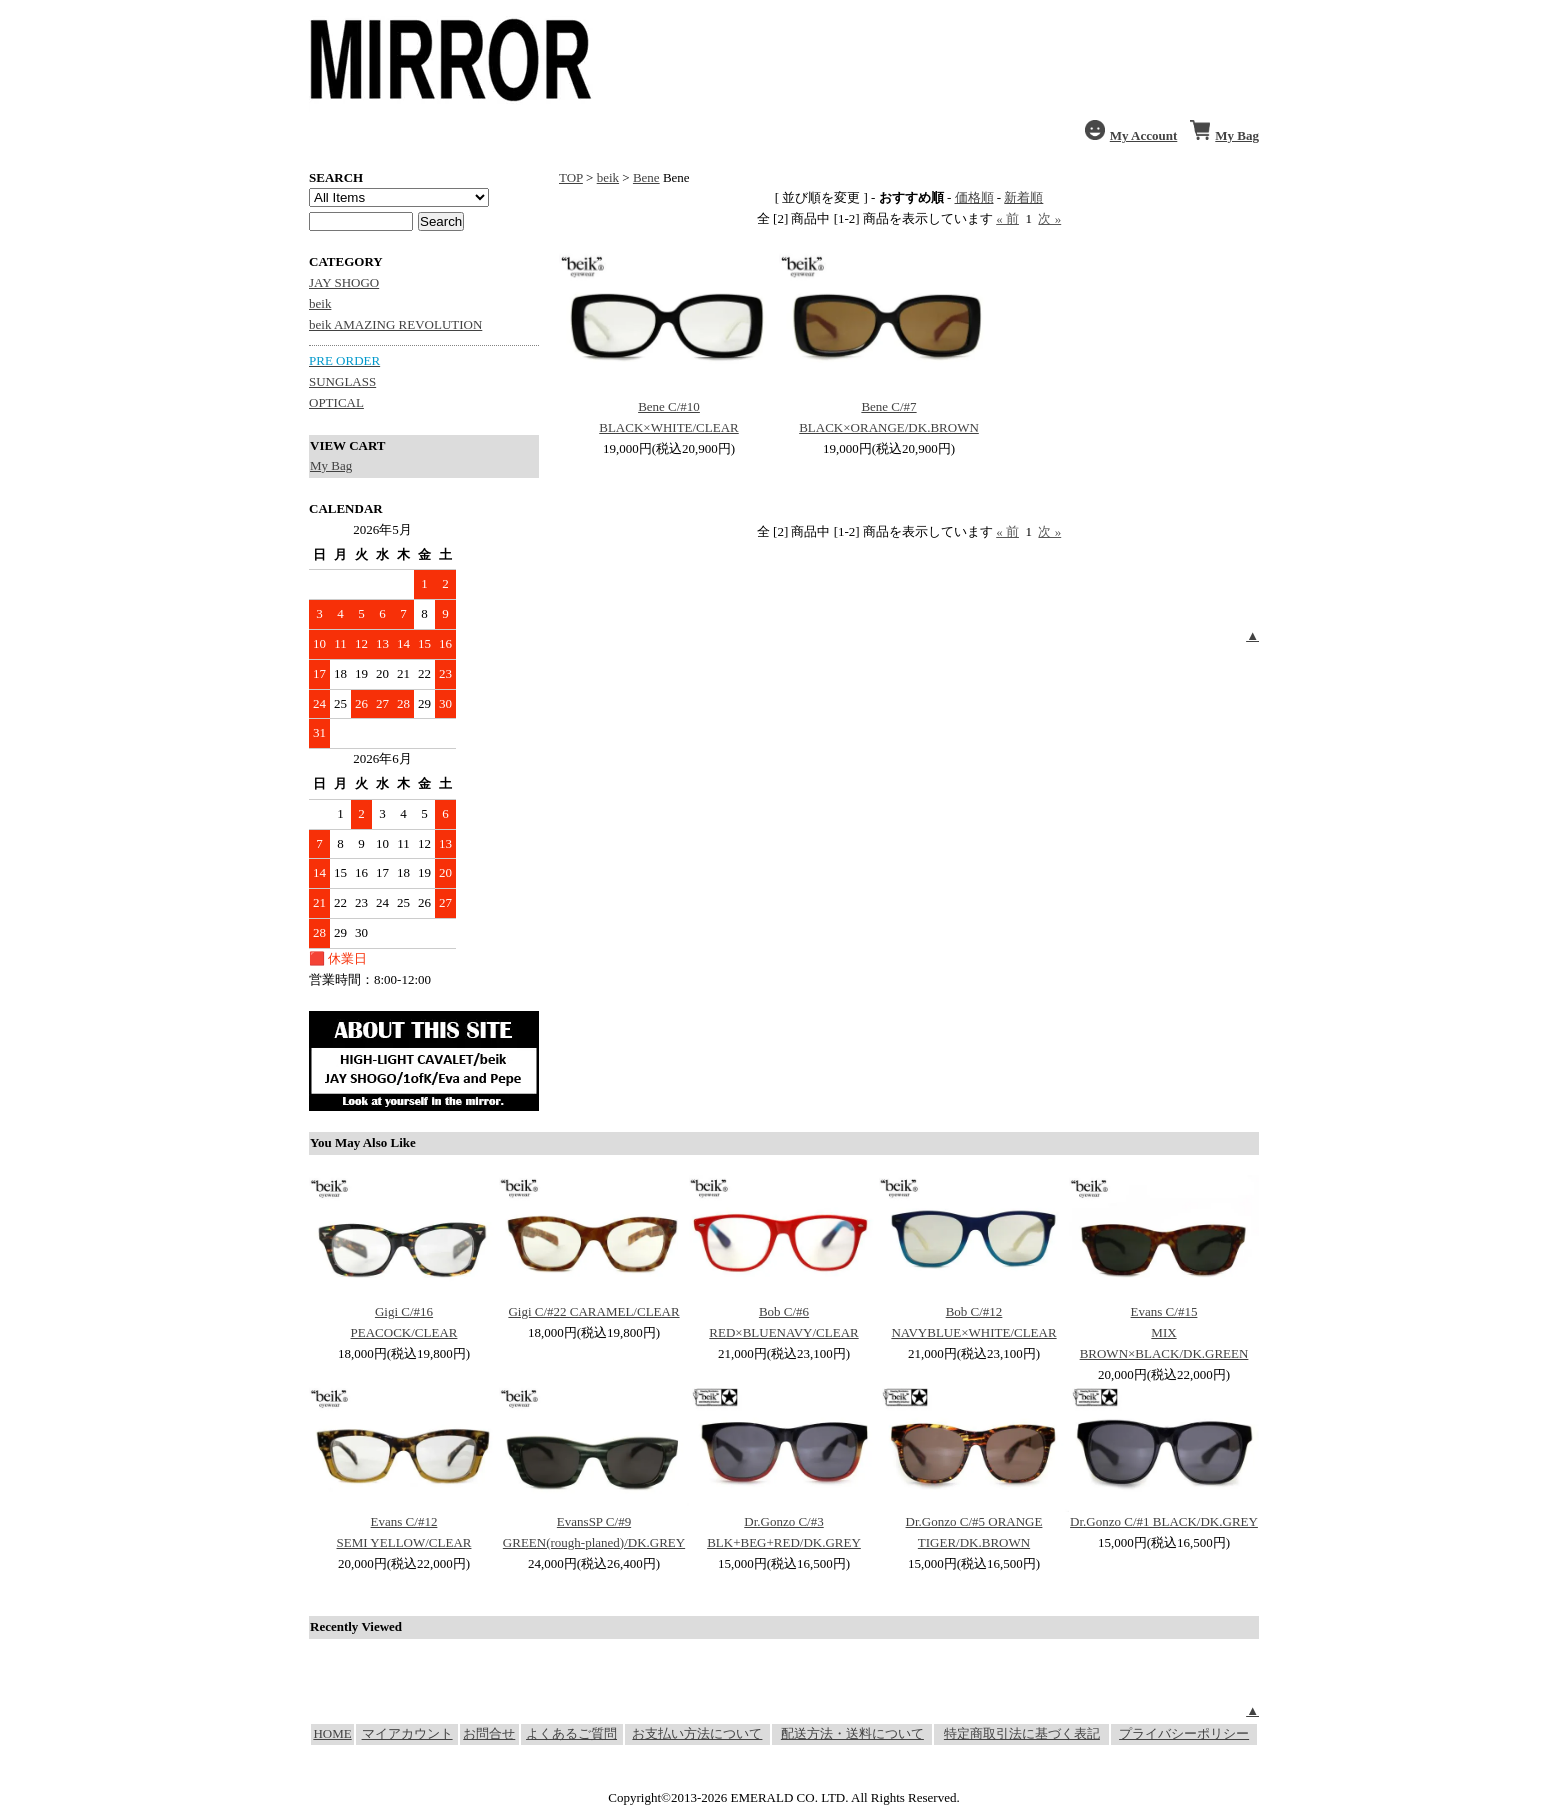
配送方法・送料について (852, 1733)
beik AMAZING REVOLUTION (395, 324)
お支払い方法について (697, 1733)
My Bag (331, 465)
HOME (332, 1733)
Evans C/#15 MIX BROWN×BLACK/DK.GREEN (1164, 1332)
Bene (646, 177)
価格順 (974, 197)
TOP (571, 177)
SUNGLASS (342, 381)
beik (320, 303)
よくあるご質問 (571, 1733)
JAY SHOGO (344, 282)
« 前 (1007, 218)
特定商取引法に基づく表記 (1022, 1733)
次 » (1049, 218)
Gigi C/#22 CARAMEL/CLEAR (593, 1311)
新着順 (1023, 197)
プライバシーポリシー (1184, 1733)
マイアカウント (407, 1733)
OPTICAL (336, 402)
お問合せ (489, 1733)
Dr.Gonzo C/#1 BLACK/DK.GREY (1164, 1521)
